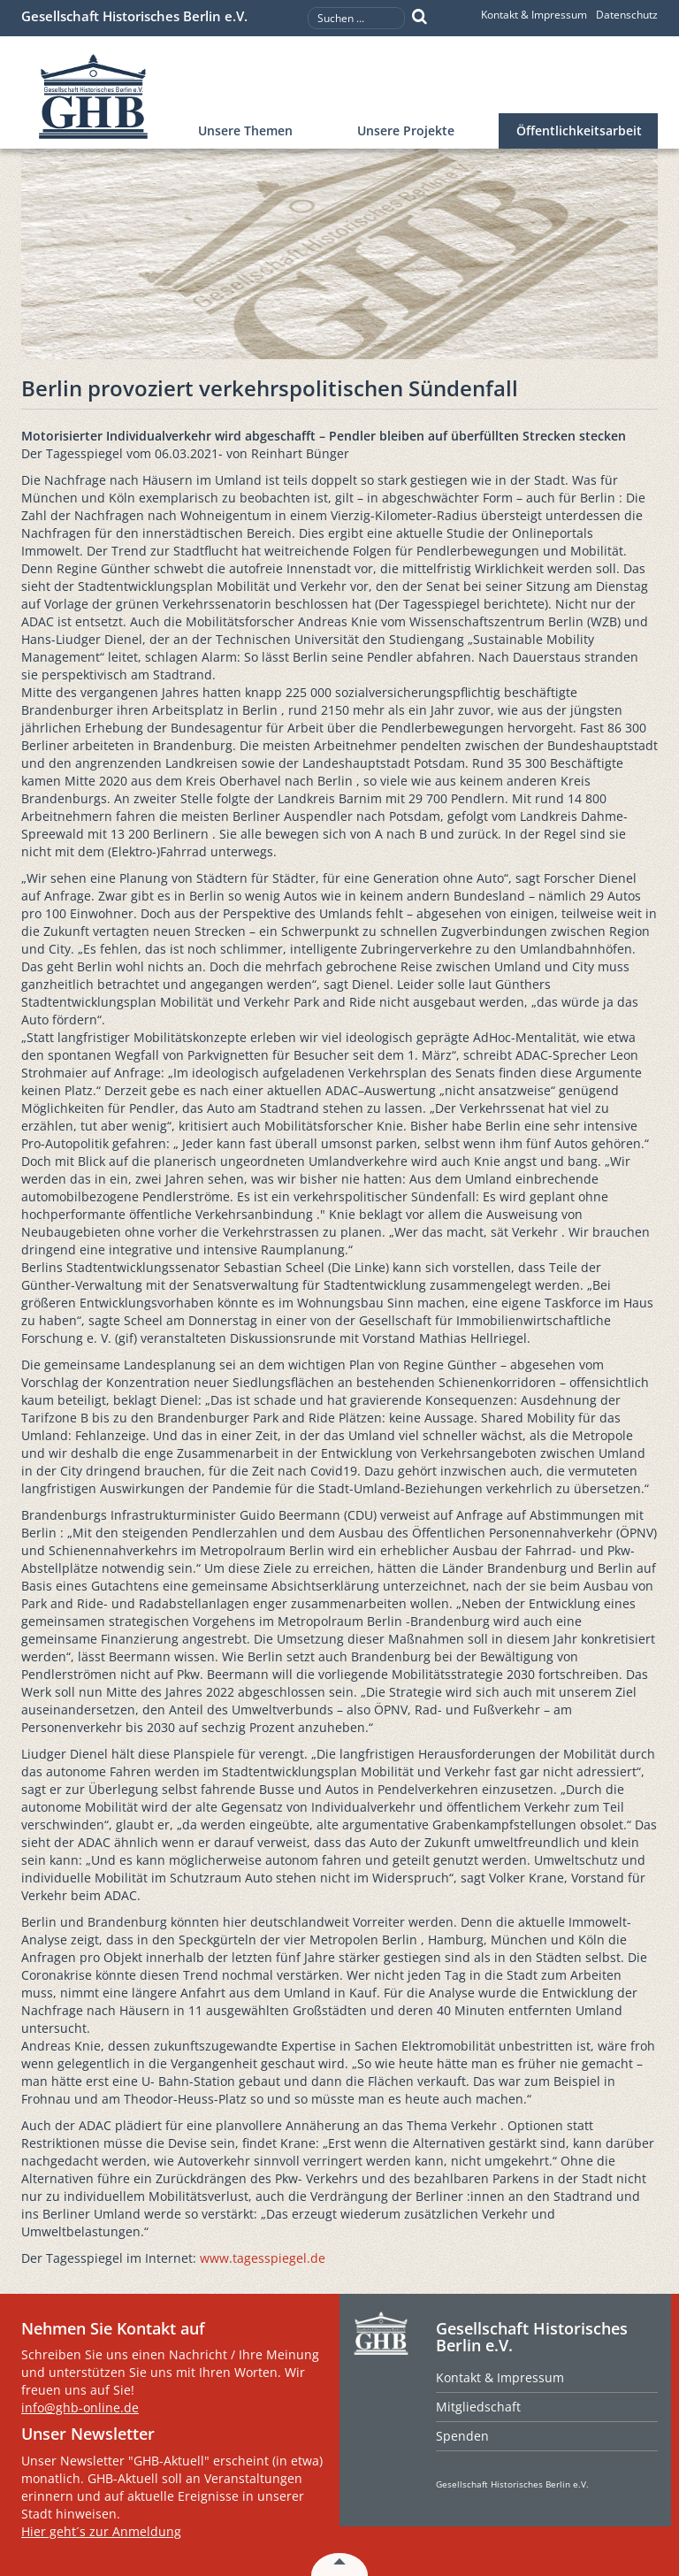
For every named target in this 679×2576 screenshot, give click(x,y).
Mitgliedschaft (478, 2406)
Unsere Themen (245, 130)
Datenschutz (627, 14)
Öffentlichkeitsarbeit (579, 130)
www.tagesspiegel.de (262, 2258)
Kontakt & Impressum (534, 14)
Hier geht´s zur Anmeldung (101, 2531)
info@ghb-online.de (80, 2407)
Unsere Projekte (405, 130)
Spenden (462, 2435)
